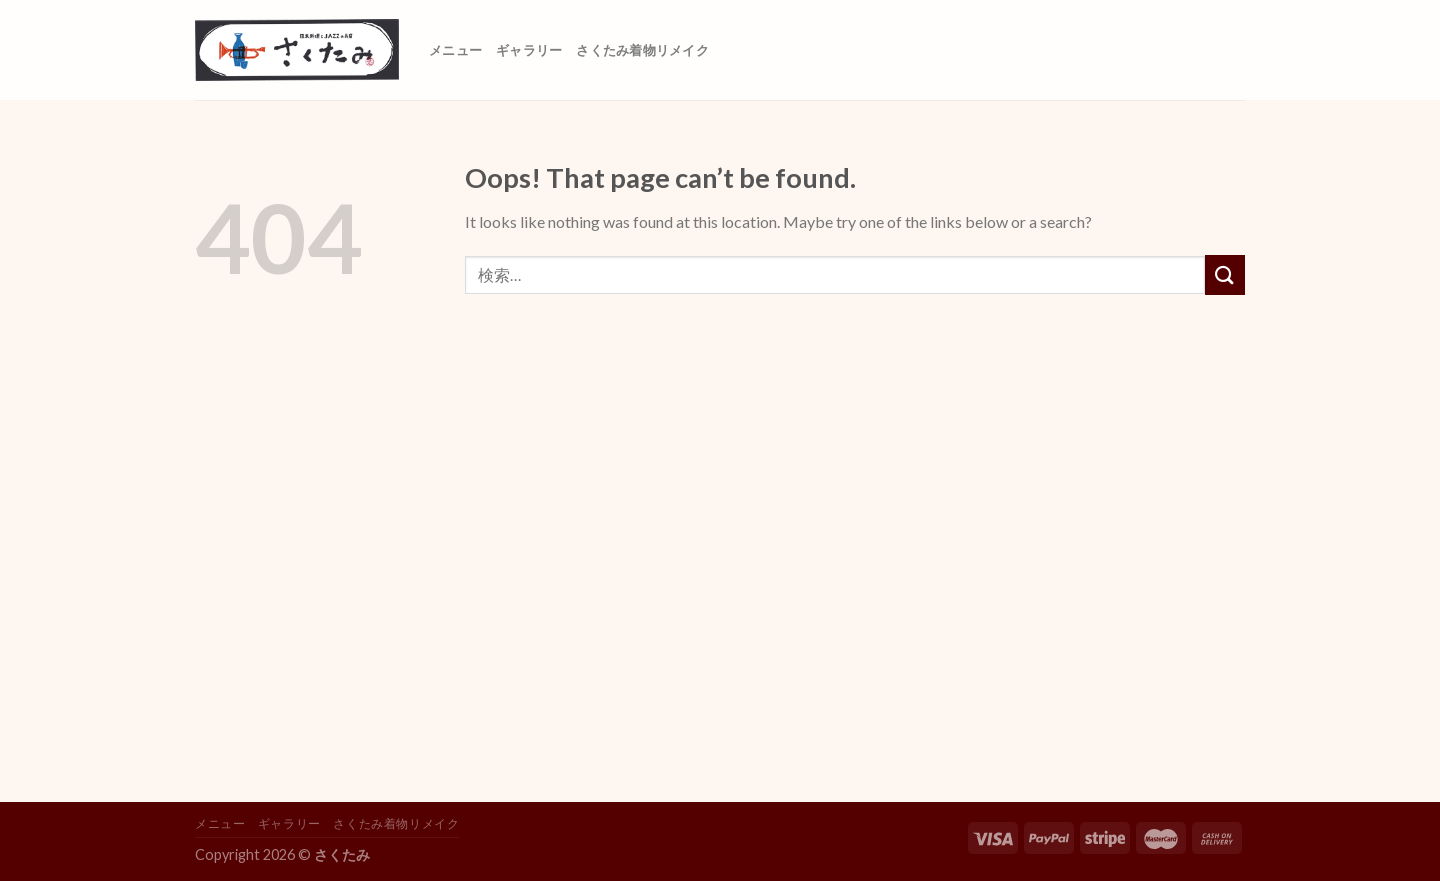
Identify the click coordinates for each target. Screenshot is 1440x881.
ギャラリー (529, 50)
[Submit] (1225, 274)
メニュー (455, 50)
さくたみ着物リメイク (642, 50)
